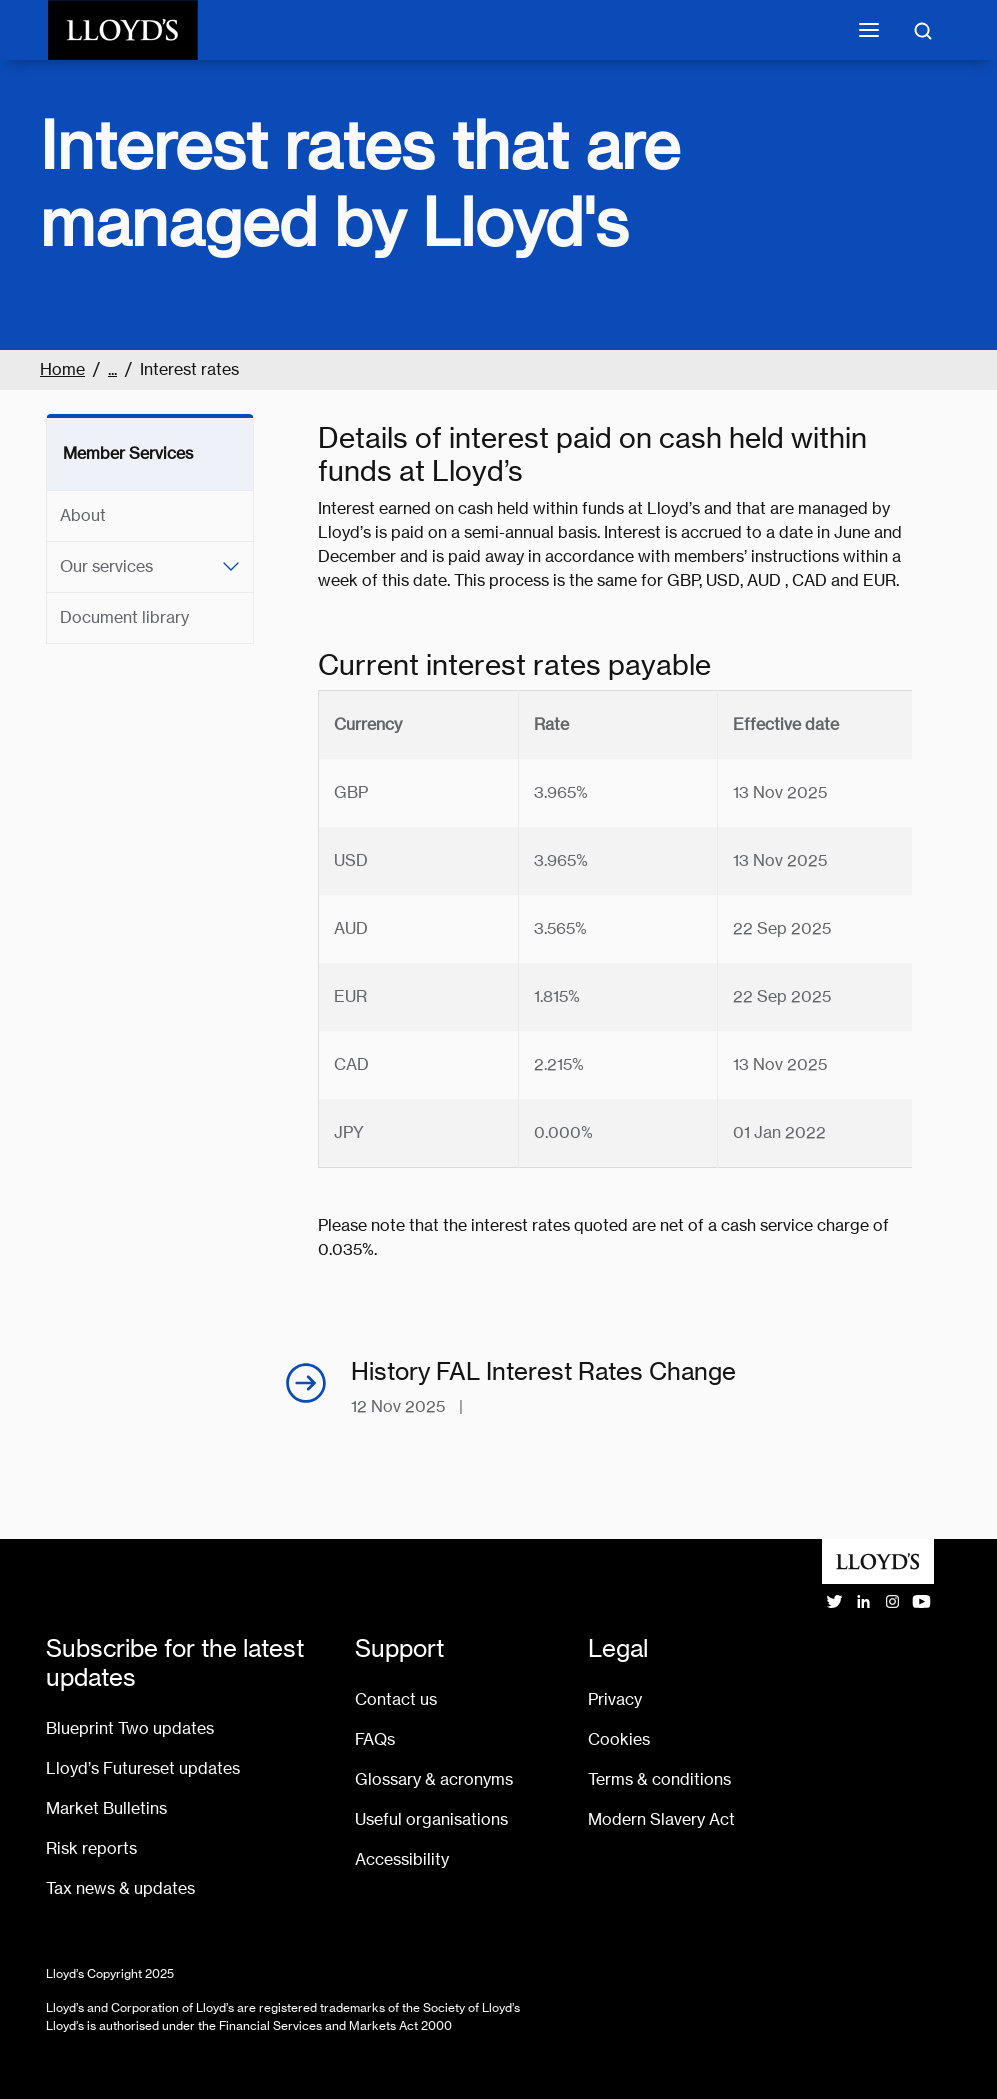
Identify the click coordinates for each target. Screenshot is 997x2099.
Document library (124, 617)
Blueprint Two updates (130, 1728)
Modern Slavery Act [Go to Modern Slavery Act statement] (661, 1819)
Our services (106, 566)
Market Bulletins (106, 1808)
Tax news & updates (120, 1888)
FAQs (375, 1739)
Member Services (128, 453)
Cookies (619, 1739)
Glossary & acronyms (434, 1779)
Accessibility (402, 1859)
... (112, 369)
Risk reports (91, 1848)
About (83, 515)
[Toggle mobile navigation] (869, 30)
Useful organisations (431, 1819)
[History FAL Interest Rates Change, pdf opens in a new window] (615, 1388)
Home (62, 369)
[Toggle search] (923, 30)
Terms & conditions (659, 1779)
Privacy (615, 1699)
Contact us (396, 1699)
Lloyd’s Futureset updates (143, 1768)
